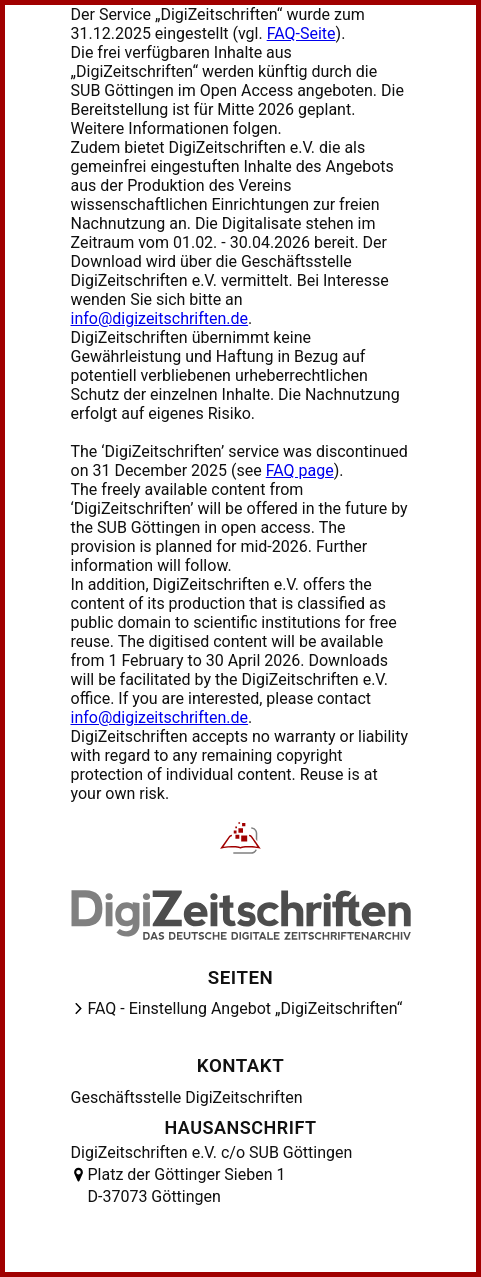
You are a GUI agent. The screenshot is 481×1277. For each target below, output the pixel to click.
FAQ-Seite (301, 33)
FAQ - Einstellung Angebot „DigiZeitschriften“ (245, 1008)
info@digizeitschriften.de (160, 318)
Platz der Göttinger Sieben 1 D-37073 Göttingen (187, 1185)
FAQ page (300, 470)
